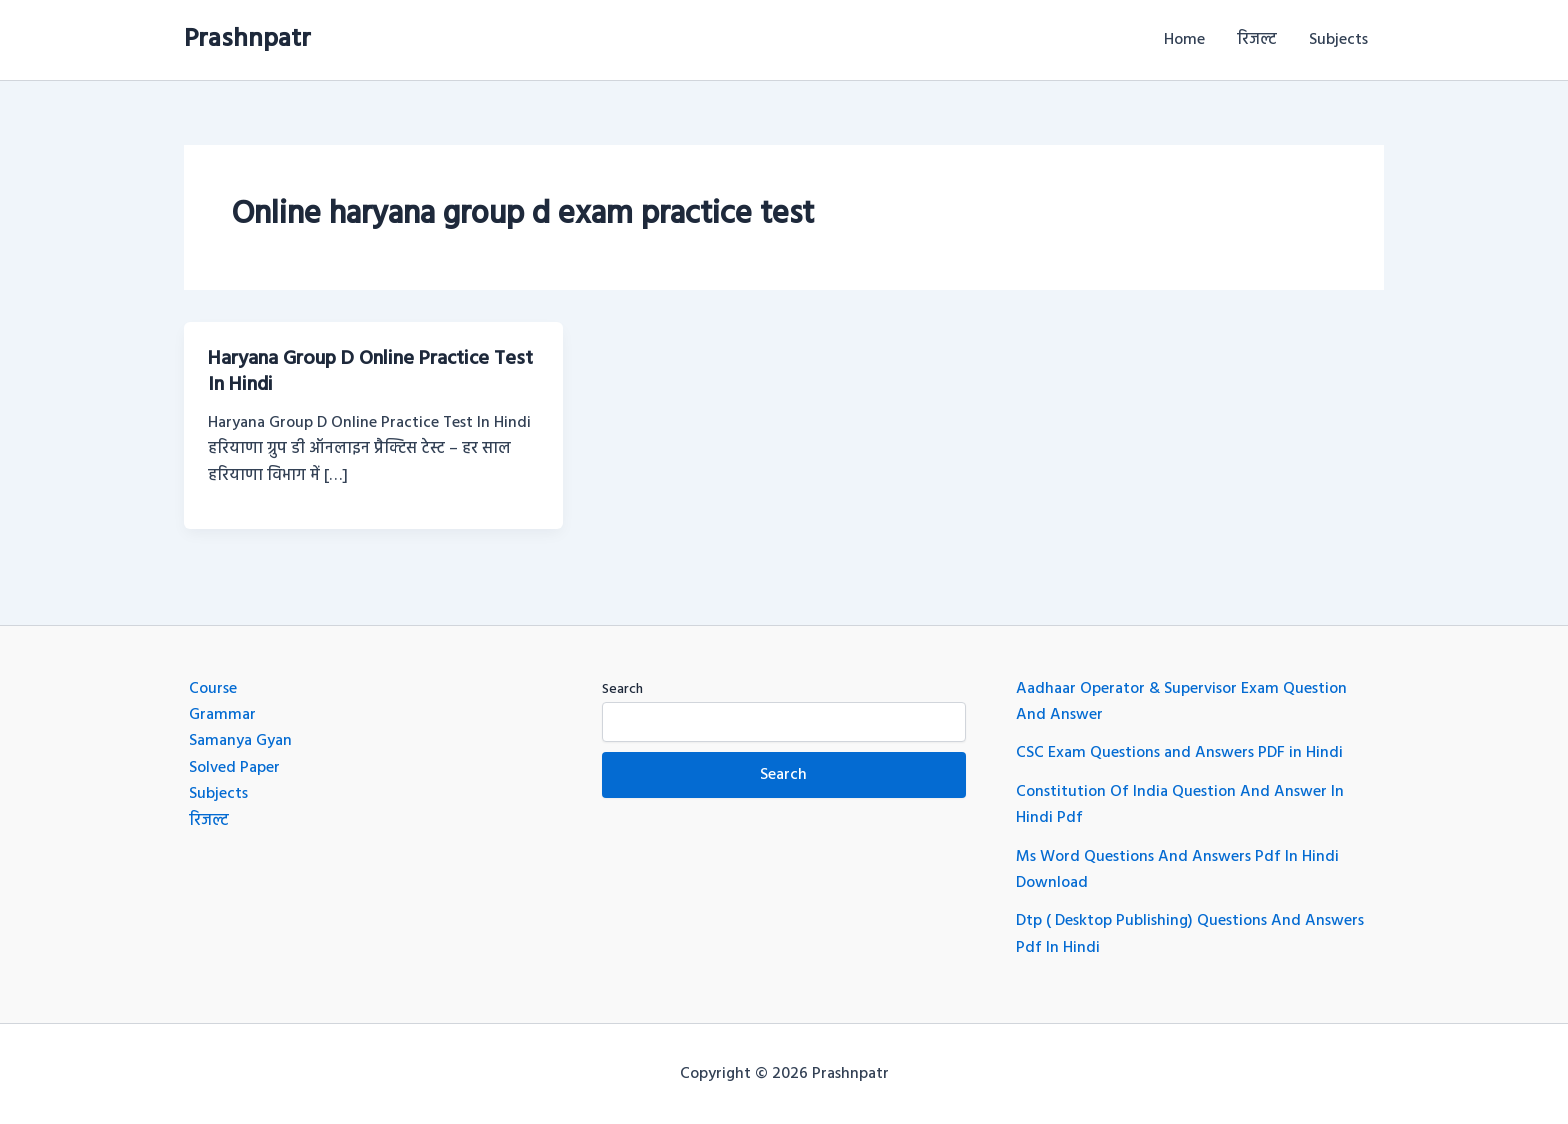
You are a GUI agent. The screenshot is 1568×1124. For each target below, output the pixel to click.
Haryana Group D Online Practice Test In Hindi (370, 372)
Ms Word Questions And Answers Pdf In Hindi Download (1177, 870)
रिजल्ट (1257, 40)
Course (213, 689)
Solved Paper (234, 768)
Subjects (1338, 40)
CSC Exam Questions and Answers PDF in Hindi (1179, 753)
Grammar (222, 715)
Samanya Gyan (240, 741)
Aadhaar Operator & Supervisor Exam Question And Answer (1181, 702)
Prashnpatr (247, 39)
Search (622, 689)
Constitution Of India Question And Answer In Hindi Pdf (1180, 805)
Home (1184, 40)
